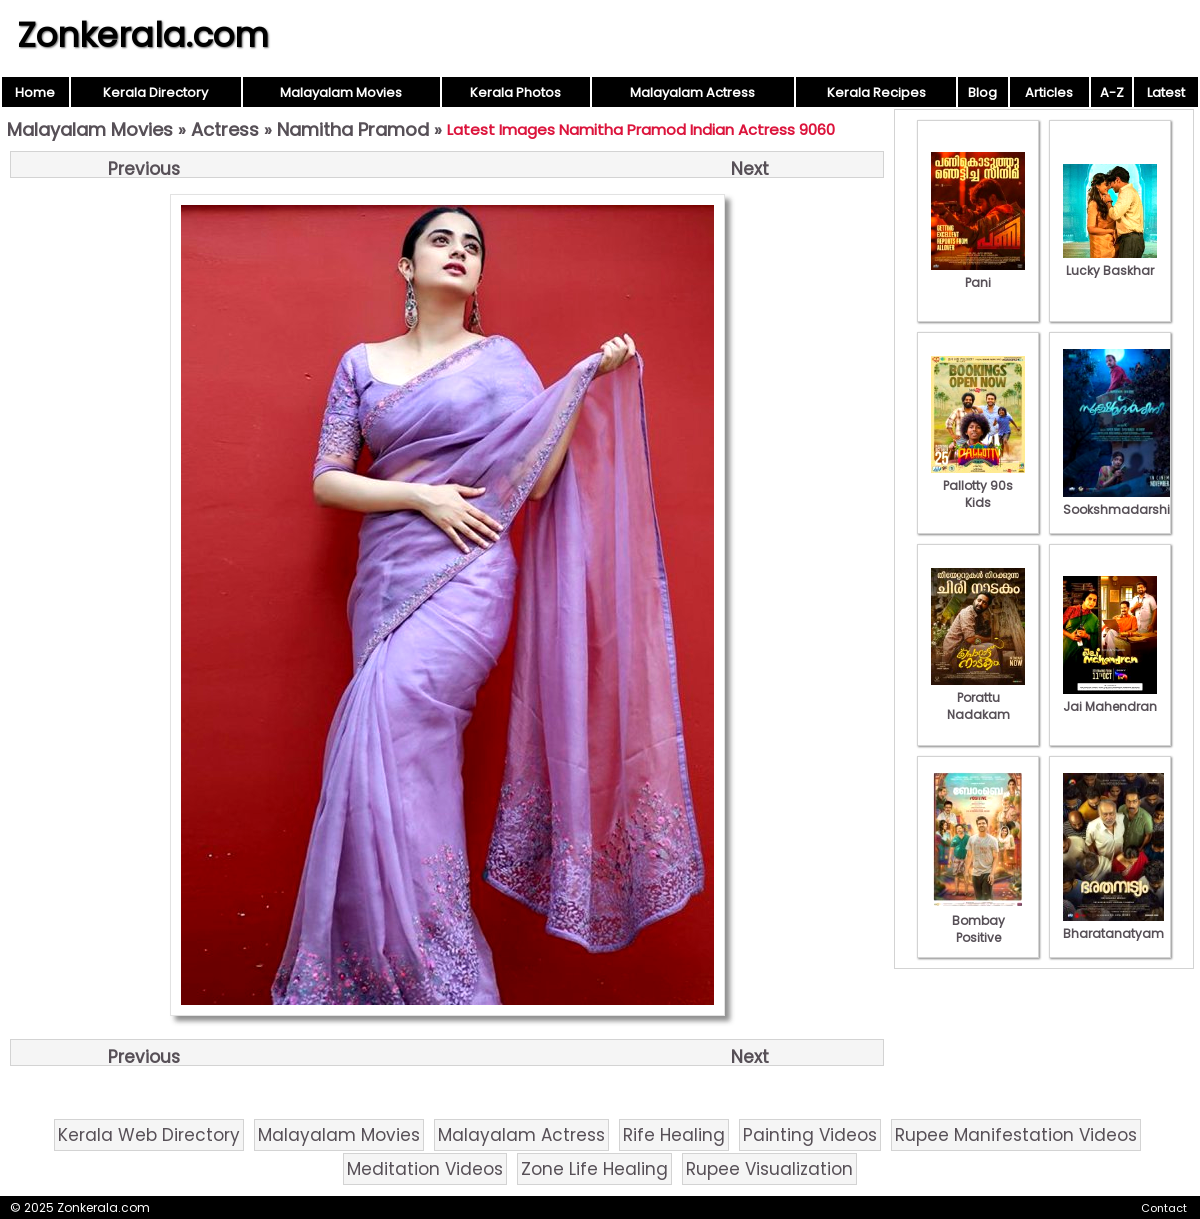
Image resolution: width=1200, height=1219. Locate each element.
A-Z (1112, 92)
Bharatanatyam (1113, 925)
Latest (1166, 92)
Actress (225, 129)
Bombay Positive (978, 920)
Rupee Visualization (769, 1169)
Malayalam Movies (341, 92)
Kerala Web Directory (149, 1135)
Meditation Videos (425, 1169)
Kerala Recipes (876, 92)
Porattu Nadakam (978, 697)
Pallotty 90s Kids (978, 485)
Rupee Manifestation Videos (1016, 1135)
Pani (978, 274)
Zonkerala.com (143, 35)
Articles (1049, 92)
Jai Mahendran (1110, 698)
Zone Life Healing (594, 1169)
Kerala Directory (155, 92)
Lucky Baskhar (1110, 262)
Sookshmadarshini (1122, 501)
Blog (982, 92)
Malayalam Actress (692, 92)
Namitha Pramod (353, 129)
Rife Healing (674, 1135)
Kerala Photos (515, 92)
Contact (1164, 1208)
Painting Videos (810, 1135)
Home (35, 92)
